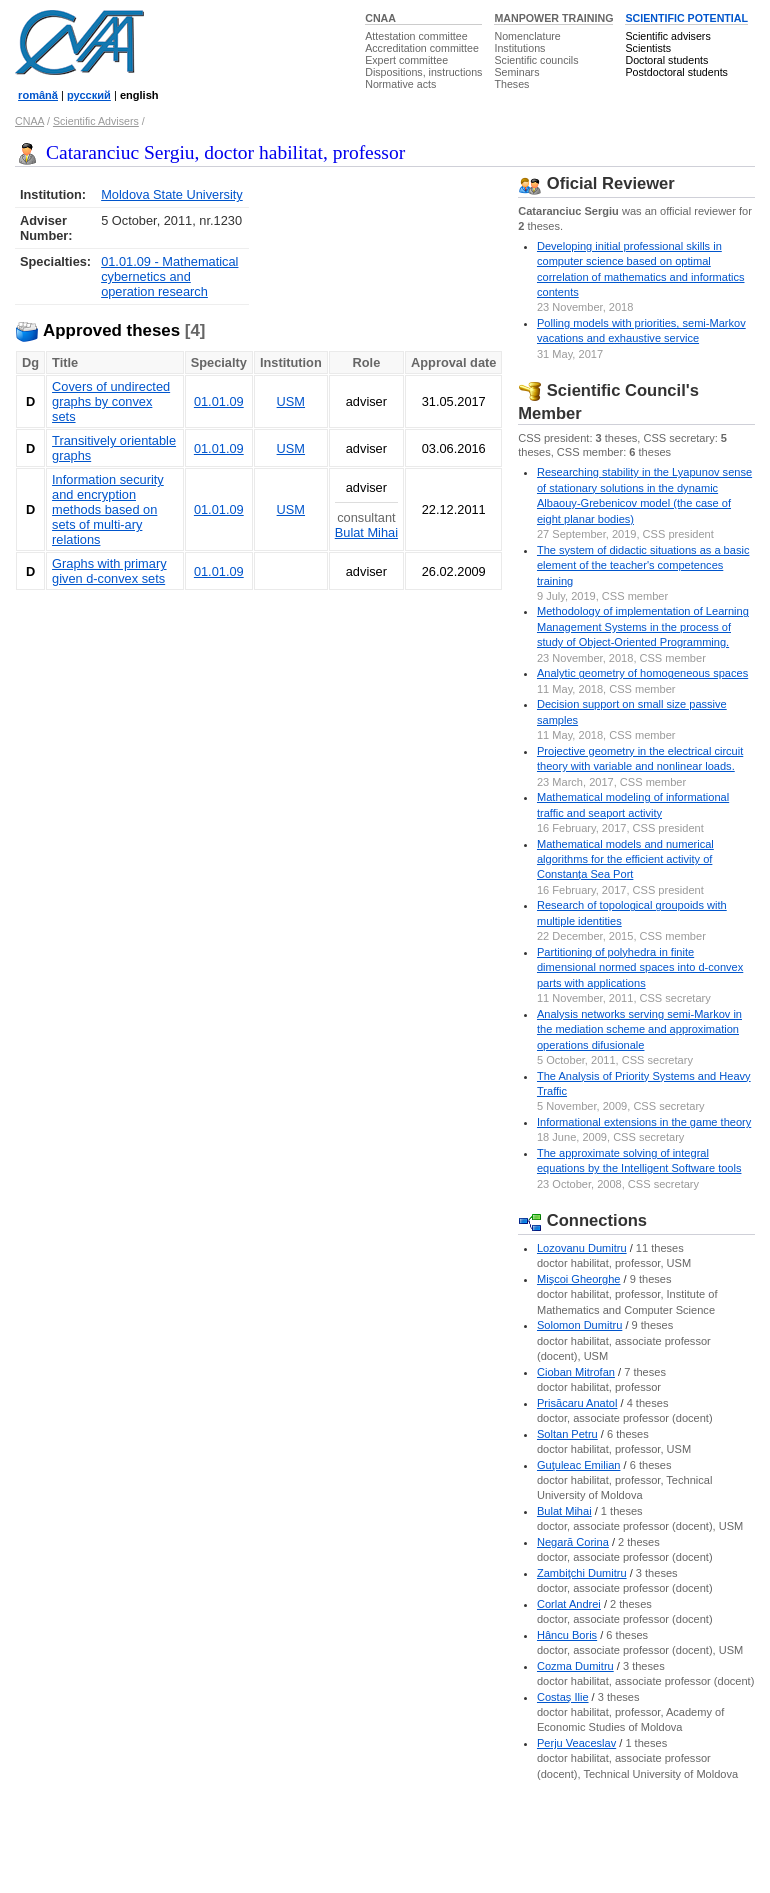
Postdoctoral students (676, 72)
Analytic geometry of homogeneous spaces (642, 673)
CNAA (380, 18)
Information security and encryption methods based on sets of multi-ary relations (108, 509)
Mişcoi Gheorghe (579, 1279)
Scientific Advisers (96, 121)
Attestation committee (416, 36)
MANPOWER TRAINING (553, 18)
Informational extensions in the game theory (644, 1122)
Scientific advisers (667, 36)
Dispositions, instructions (423, 72)
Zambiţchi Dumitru (582, 1573)
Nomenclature (527, 36)
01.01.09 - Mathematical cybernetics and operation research (169, 276)
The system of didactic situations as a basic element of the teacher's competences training (643, 565)
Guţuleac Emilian (579, 1465)
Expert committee (406, 60)
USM (291, 401)
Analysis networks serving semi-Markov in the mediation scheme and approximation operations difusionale (639, 1029)
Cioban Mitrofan (576, 1372)
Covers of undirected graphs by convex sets (111, 401)
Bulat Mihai (366, 532)
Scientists (648, 48)
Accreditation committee (422, 48)
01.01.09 (219, 401)
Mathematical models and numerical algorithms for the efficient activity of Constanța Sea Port (625, 859)
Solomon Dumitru (579, 1325)
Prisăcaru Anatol (577, 1403)
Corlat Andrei (569, 1604)
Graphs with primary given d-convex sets (109, 571)
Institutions (519, 48)
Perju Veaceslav (576, 1743)
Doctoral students (666, 60)
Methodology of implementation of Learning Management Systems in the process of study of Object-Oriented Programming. (643, 626)
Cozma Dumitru (575, 1666)
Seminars (516, 72)
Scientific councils (536, 60)
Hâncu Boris (567, 1635)
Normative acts (400, 84)
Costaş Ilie (563, 1697)
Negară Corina (573, 1542)
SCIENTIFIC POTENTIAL (686, 18)
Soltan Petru (567, 1434)
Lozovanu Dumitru (582, 1248)
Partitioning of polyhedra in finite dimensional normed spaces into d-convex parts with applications (640, 967)
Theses (511, 84)
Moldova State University (172, 194)
